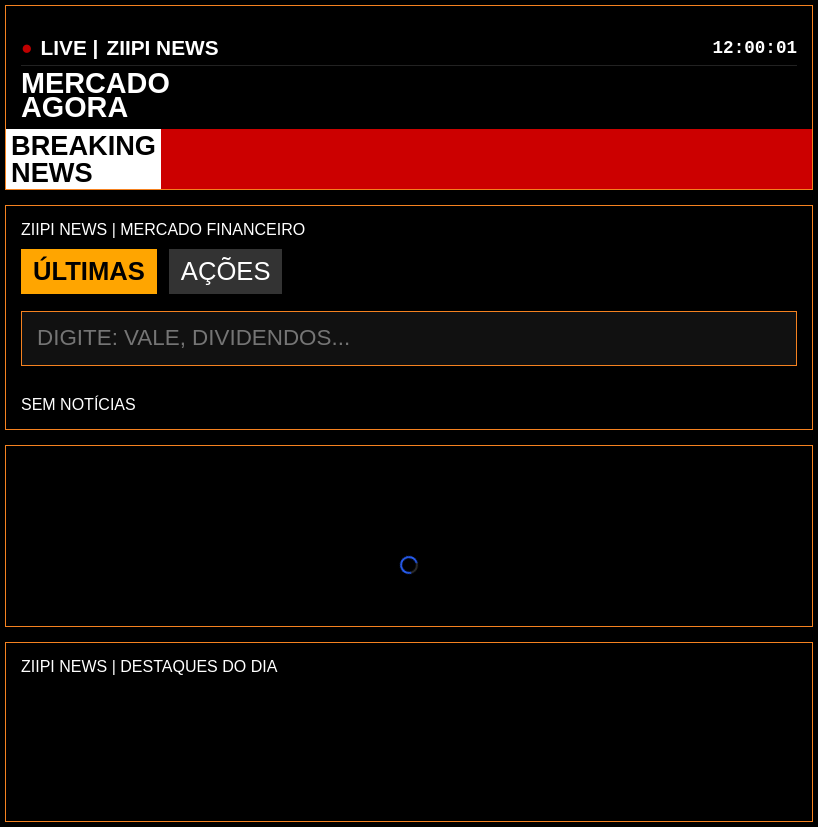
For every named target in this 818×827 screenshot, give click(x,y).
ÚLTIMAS (89, 271)
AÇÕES (226, 271)
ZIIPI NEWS (162, 47)
